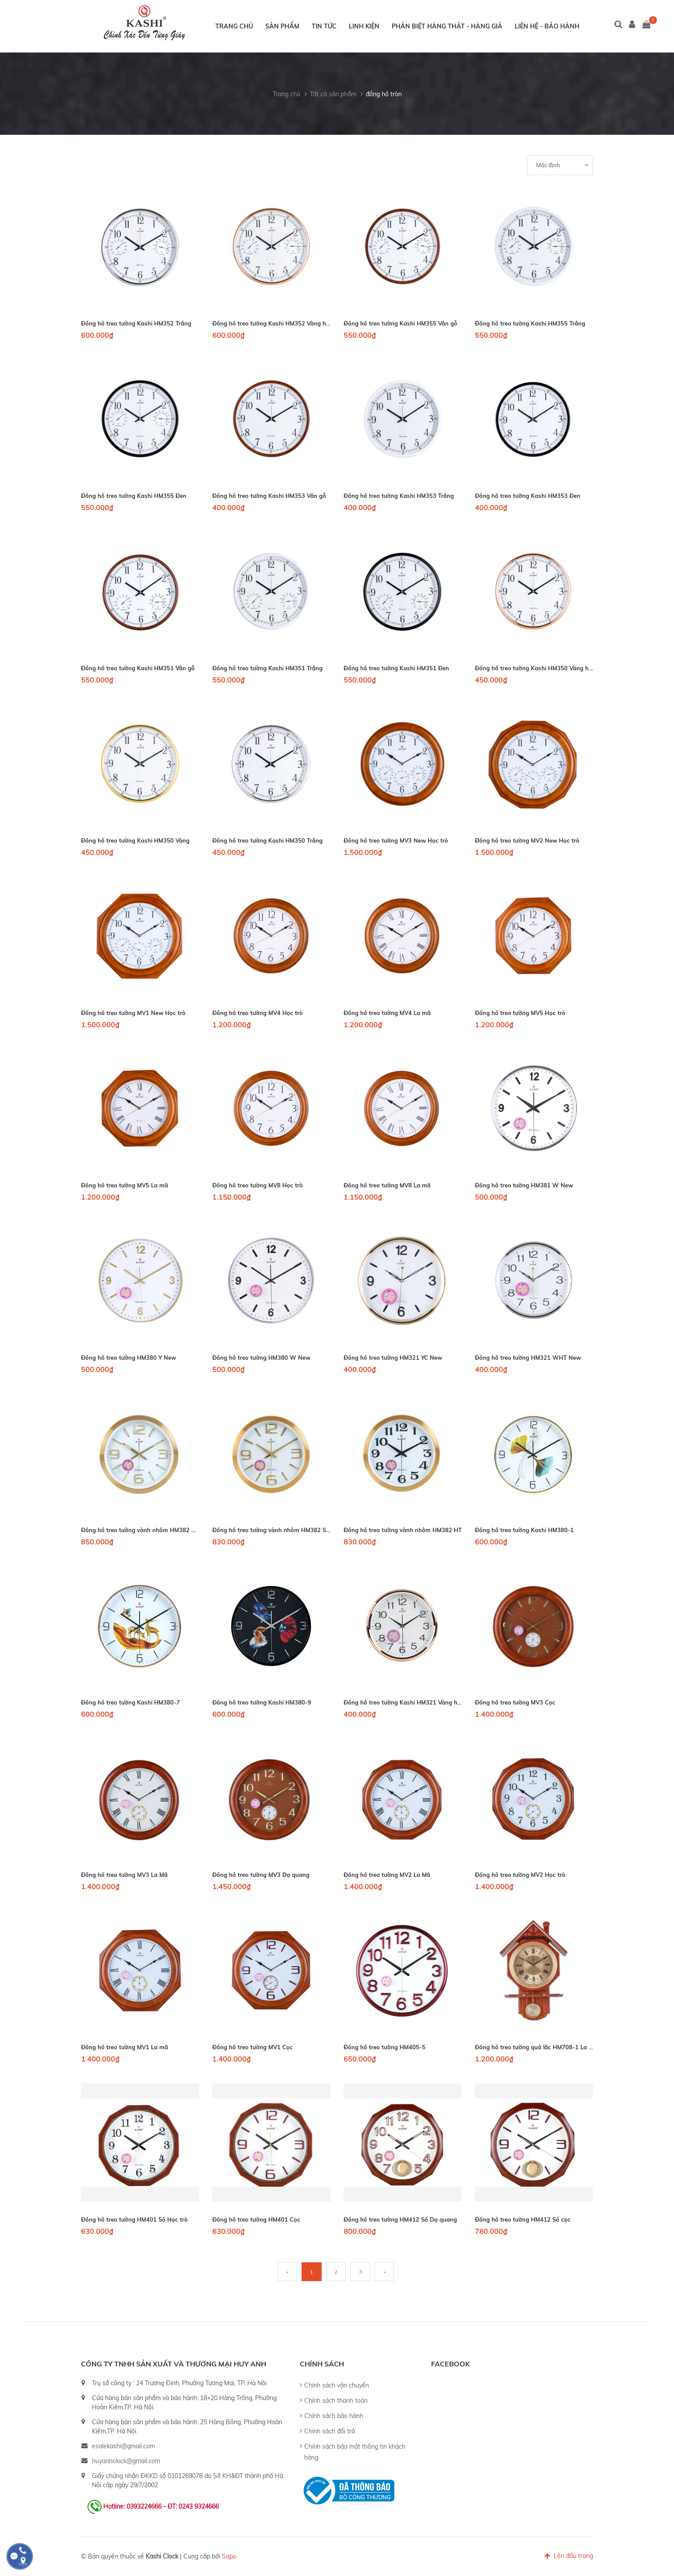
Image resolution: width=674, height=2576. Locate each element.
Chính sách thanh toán (336, 2400)
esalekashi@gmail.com (123, 2446)
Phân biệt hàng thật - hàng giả (447, 26)
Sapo (229, 2556)
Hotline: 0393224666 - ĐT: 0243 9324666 (161, 2506)
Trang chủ (234, 26)
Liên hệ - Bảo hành (547, 26)
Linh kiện (364, 26)
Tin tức (324, 26)
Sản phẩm (282, 26)
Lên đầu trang (568, 2556)
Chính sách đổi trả (329, 2431)
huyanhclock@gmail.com (126, 2461)
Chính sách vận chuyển (336, 2385)
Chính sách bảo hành (333, 2416)
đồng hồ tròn (384, 94)
